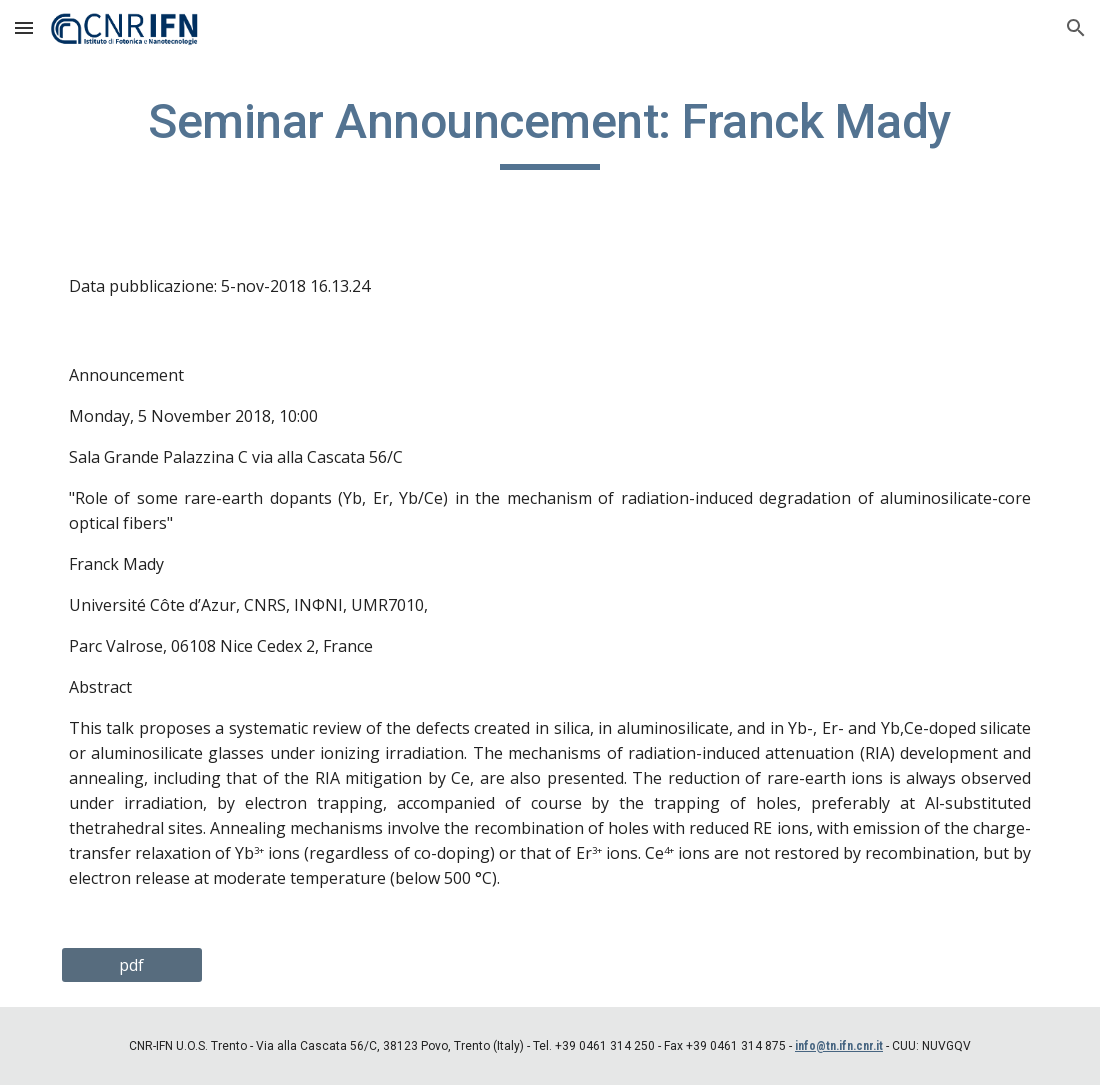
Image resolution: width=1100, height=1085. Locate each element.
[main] (550, 131)
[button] (24, 27)
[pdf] (132, 965)
